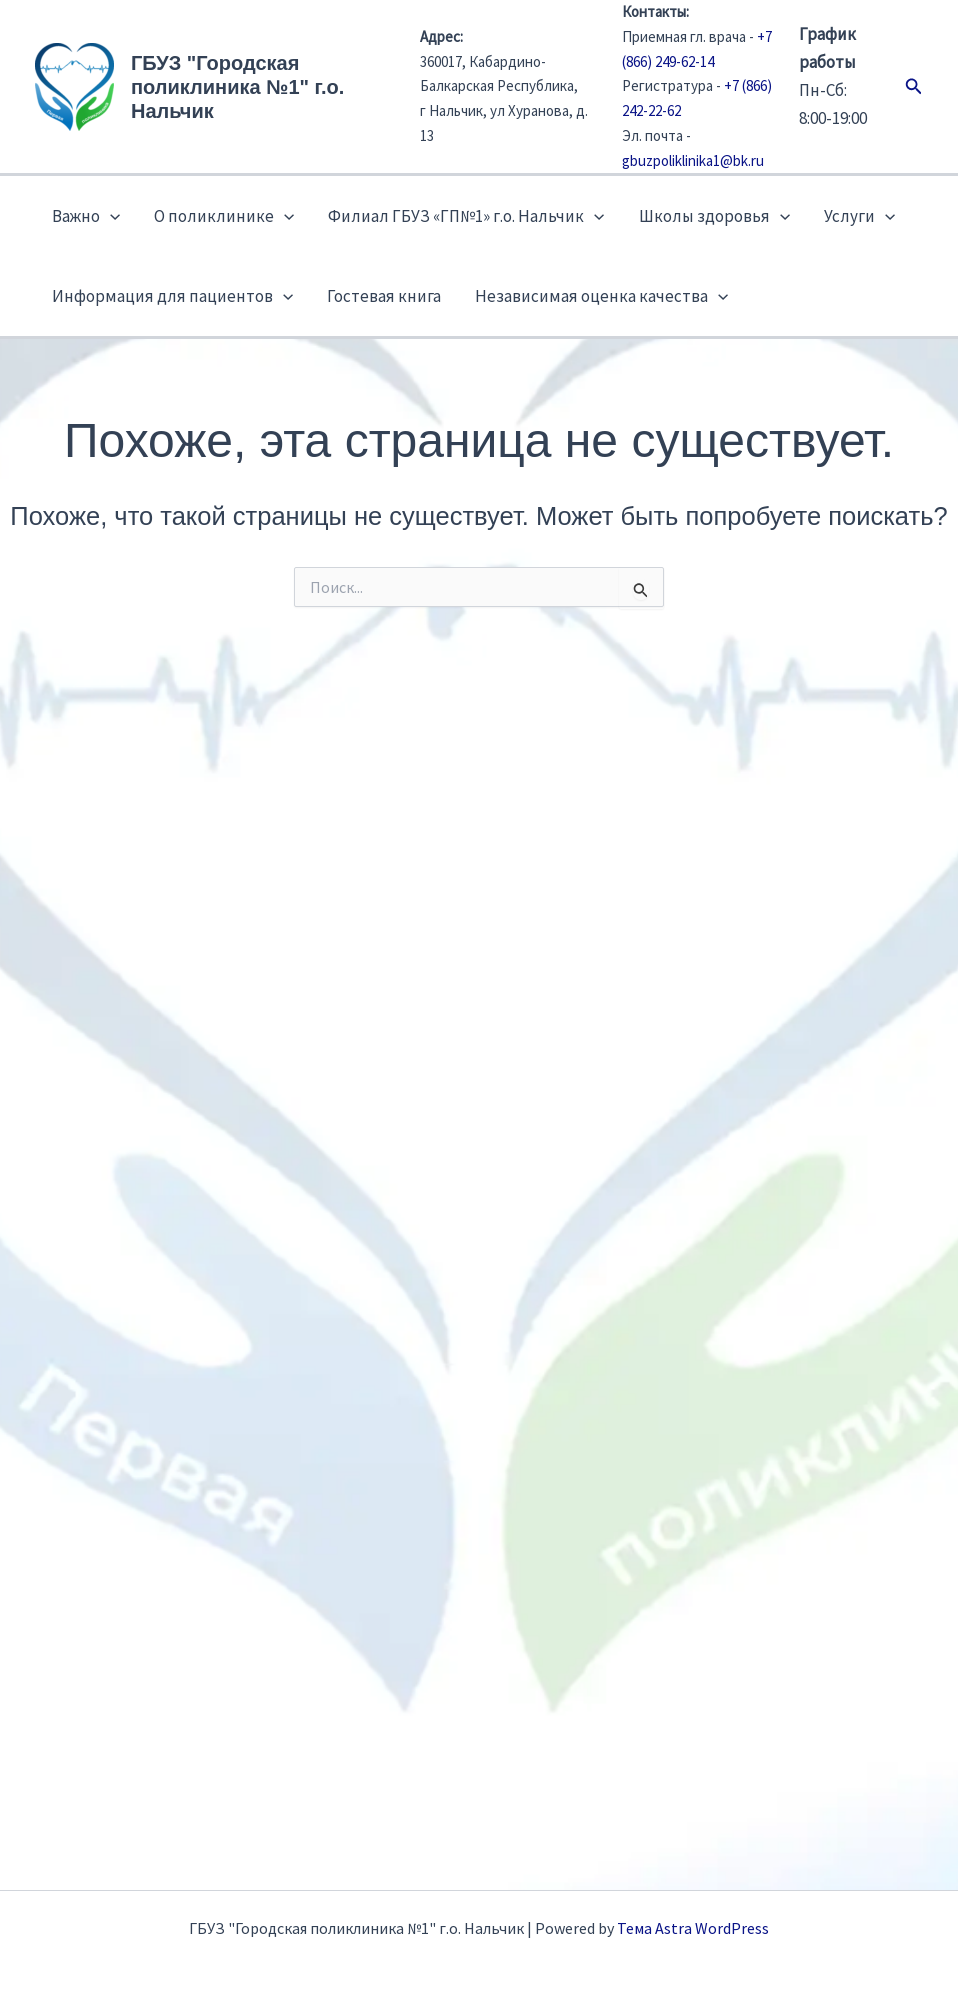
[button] (914, 87)
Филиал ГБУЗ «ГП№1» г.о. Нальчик (466, 216)
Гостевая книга (384, 296)
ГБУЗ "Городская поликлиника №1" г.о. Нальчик (237, 87)
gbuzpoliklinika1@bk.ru (693, 160)
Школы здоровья (714, 216)
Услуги (859, 216)
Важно (86, 216)
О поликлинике (224, 216)
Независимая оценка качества (601, 296)
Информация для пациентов (172, 296)
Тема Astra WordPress (693, 1928)
